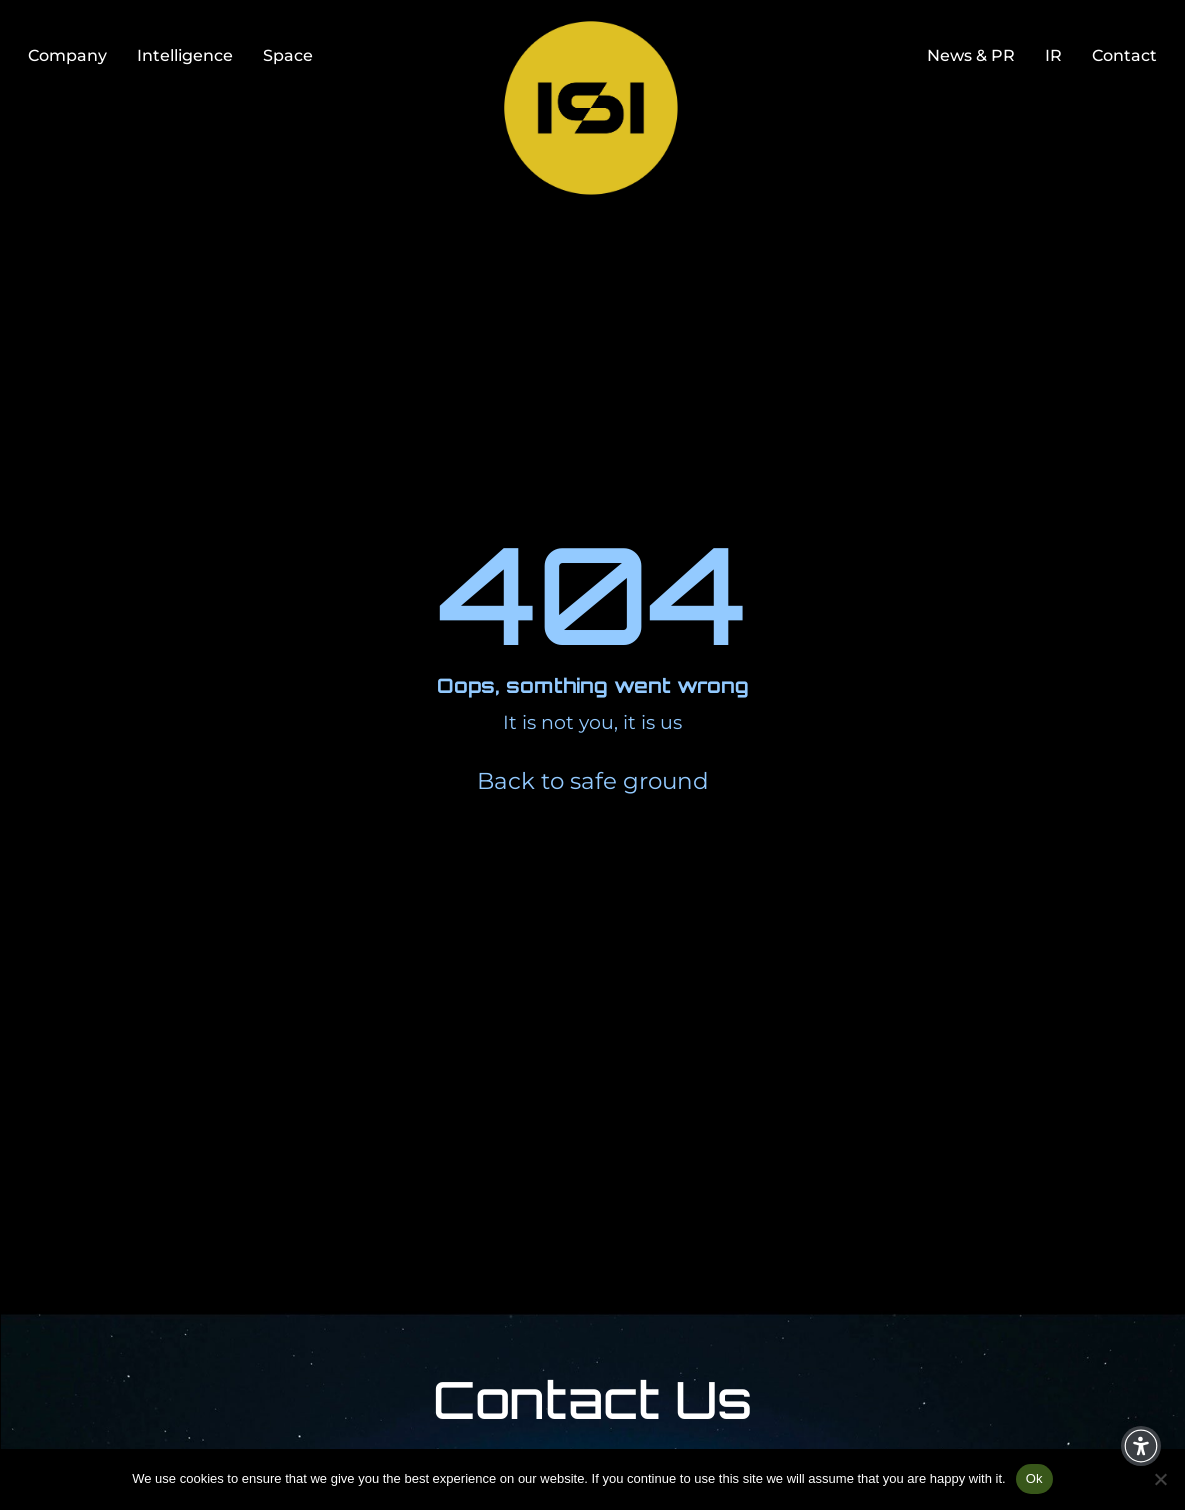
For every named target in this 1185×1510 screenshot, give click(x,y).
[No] (1160, 1479)
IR (1053, 55)
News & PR (971, 55)
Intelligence (185, 55)
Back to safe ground (593, 781)
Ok (1034, 1478)
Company (67, 55)
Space (288, 55)
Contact (1124, 55)
